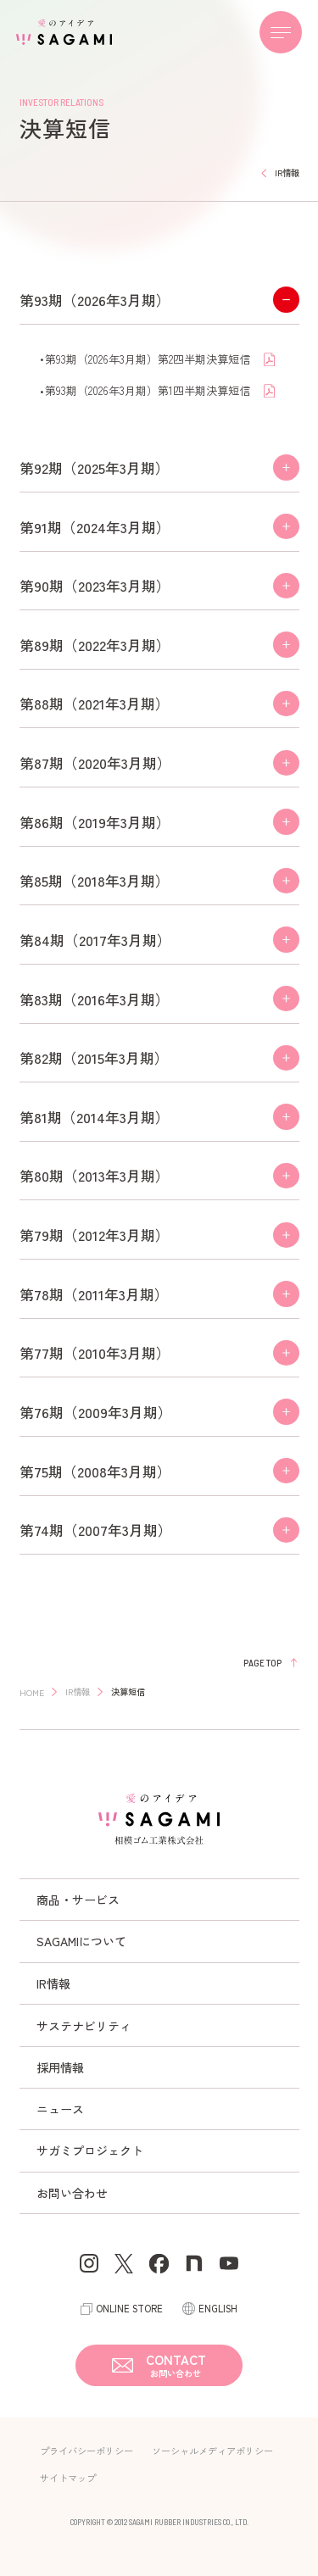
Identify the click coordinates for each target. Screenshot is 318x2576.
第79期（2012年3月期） (95, 1234)
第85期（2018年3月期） (95, 880)
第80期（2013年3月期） (95, 1175)
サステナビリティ (83, 2025)
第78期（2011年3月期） (94, 1294)
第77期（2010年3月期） (95, 1352)
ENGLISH (217, 2308)
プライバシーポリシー (86, 2450)
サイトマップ (68, 2477)
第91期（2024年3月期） (95, 526)
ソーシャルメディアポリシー (212, 2450)
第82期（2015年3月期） (94, 1057)
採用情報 (60, 2067)
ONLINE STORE (129, 2308)
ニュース (60, 2108)
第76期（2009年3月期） (96, 1411)
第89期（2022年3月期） (95, 644)
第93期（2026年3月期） (95, 299)
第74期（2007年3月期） (96, 1529)
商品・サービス (78, 1899)
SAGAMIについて (81, 1941)
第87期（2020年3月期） (95, 762)
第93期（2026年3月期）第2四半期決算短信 (149, 359)
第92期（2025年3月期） (95, 467)
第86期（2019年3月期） (95, 821)
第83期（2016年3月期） (95, 999)
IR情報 (53, 1983)
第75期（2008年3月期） (95, 1471)
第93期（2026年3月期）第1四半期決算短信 (149, 390)
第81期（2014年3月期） (95, 1116)
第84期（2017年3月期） (95, 939)
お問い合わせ (72, 2192)
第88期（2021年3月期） (95, 703)
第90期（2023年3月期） (95, 585)
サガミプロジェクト (89, 2150)
